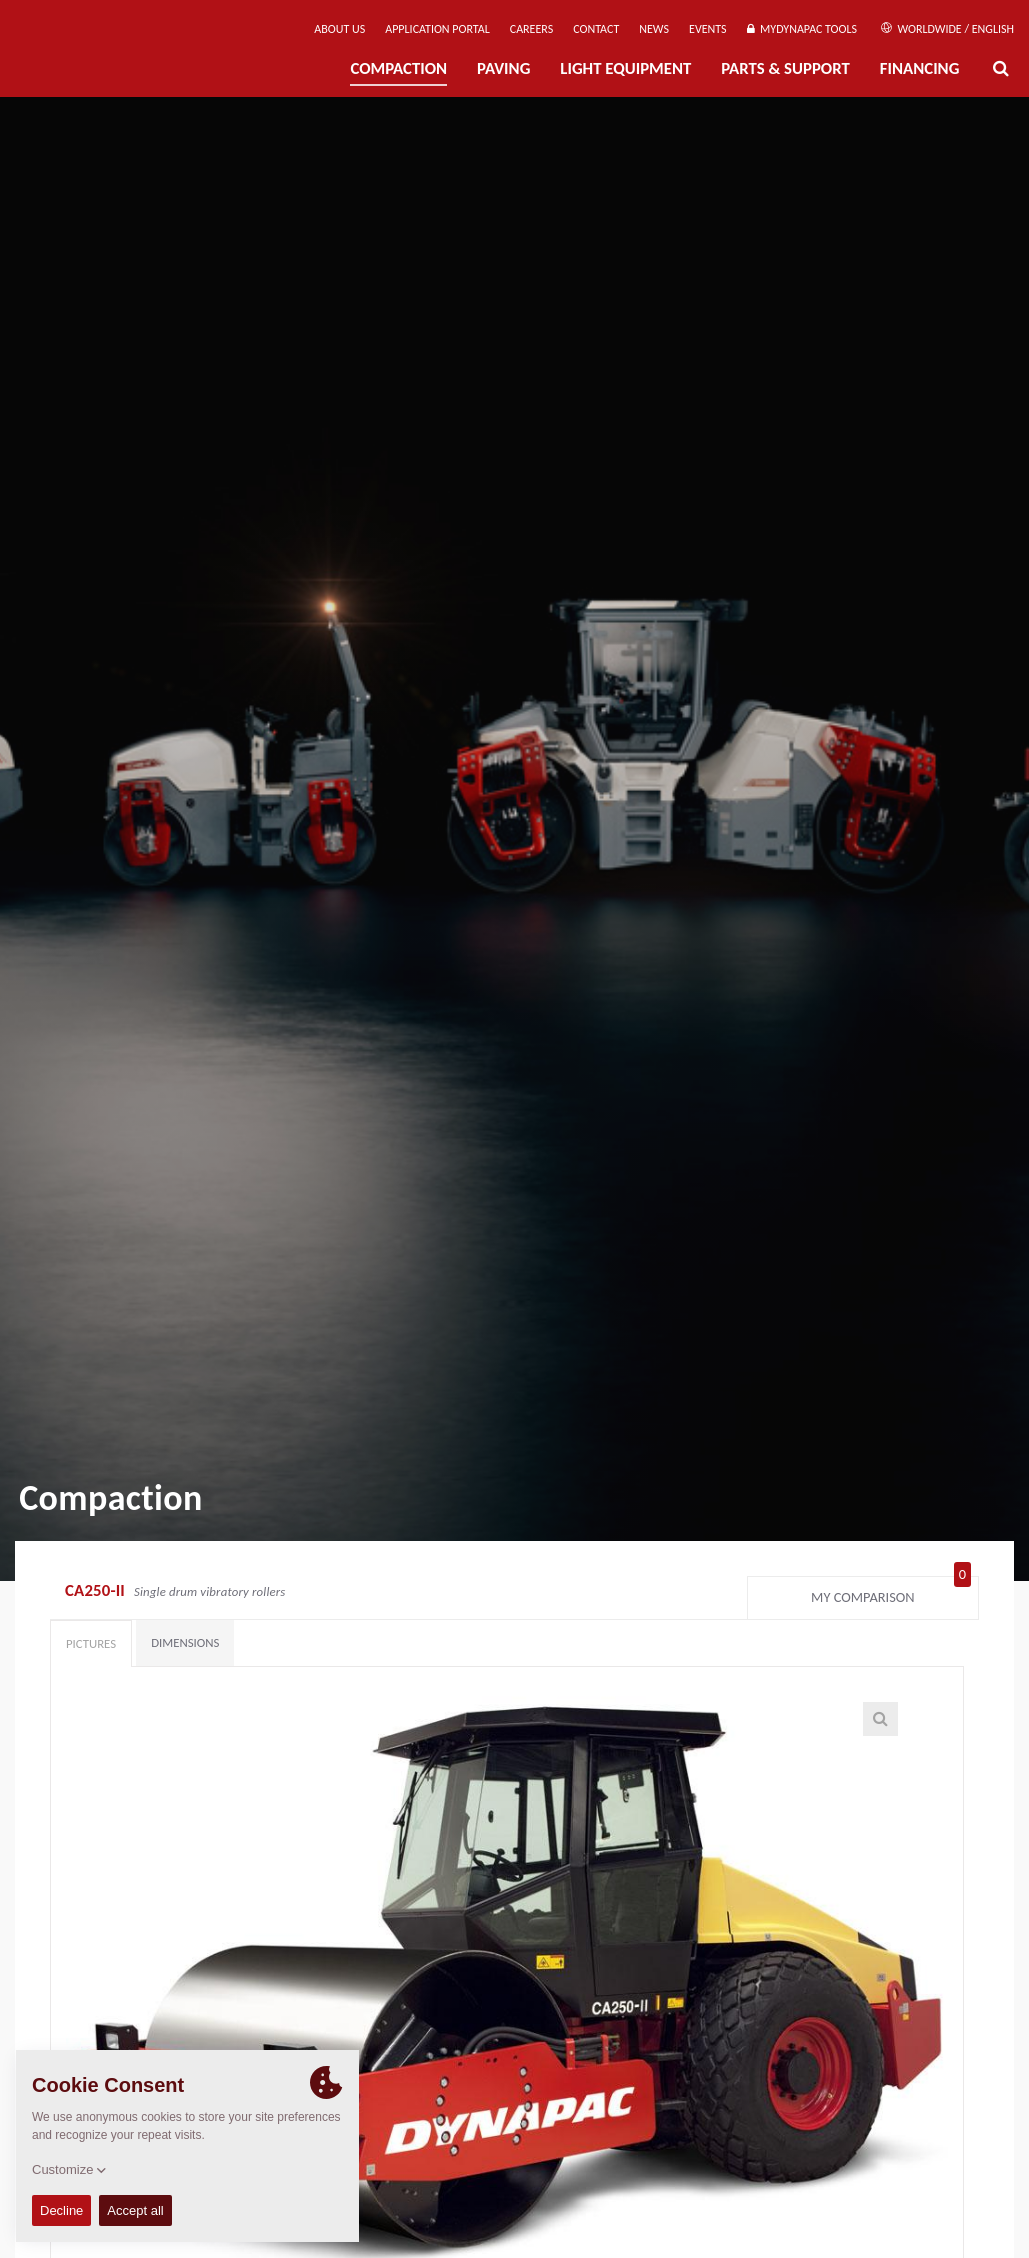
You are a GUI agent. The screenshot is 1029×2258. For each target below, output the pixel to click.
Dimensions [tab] (185, 1642)
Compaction (398, 68)
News (654, 29)
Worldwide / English (947, 29)
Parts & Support (785, 68)
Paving (503, 68)
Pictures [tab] (91, 1643)
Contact (596, 29)
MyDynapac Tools (802, 29)
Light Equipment (625, 68)
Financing (920, 68)
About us (339, 29)
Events (708, 29)
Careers (531, 29)
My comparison (891, 1593)
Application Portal (437, 29)
